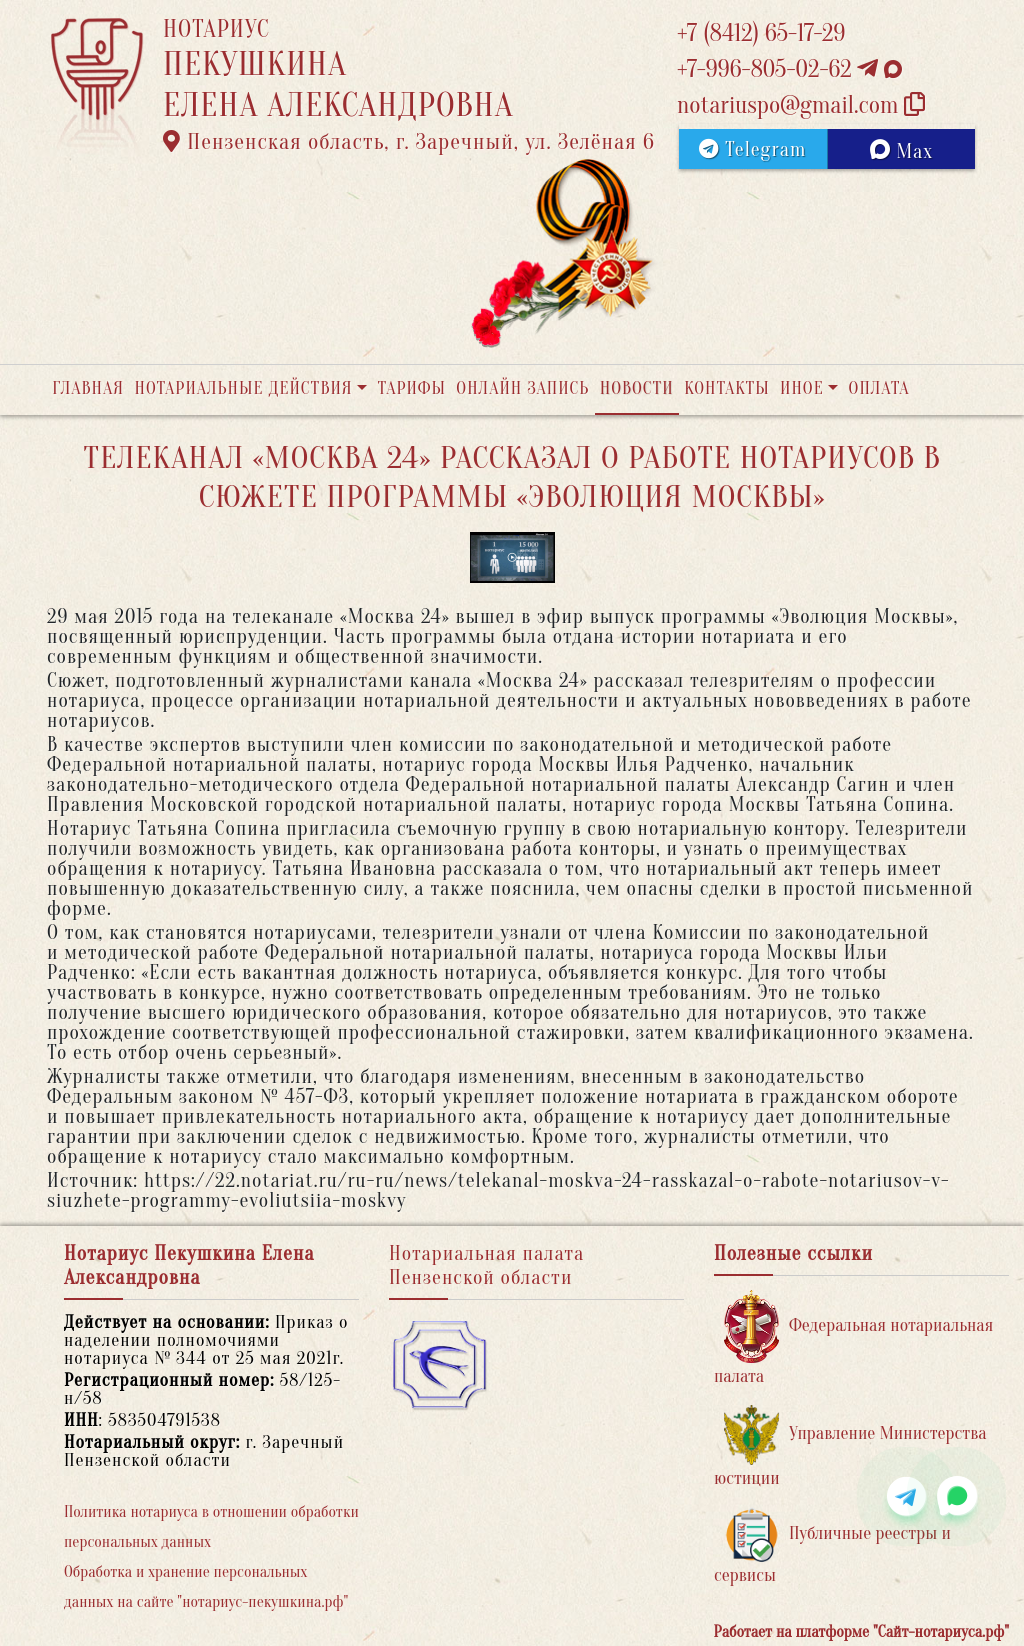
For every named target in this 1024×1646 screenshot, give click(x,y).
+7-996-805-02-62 (789, 69)
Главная (88, 388)
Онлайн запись (522, 388)
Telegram (752, 149)
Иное (802, 388)
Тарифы (412, 388)
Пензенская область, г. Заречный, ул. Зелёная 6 (409, 142)
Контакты (726, 388)
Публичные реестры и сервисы (832, 1546)
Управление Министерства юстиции (850, 1446)
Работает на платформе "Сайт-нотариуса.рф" (861, 1632)
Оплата (879, 388)
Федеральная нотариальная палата (853, 1338)
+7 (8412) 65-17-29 (761, 33)
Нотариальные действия (243, 388)
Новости (637, 388)
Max (901, 151)
